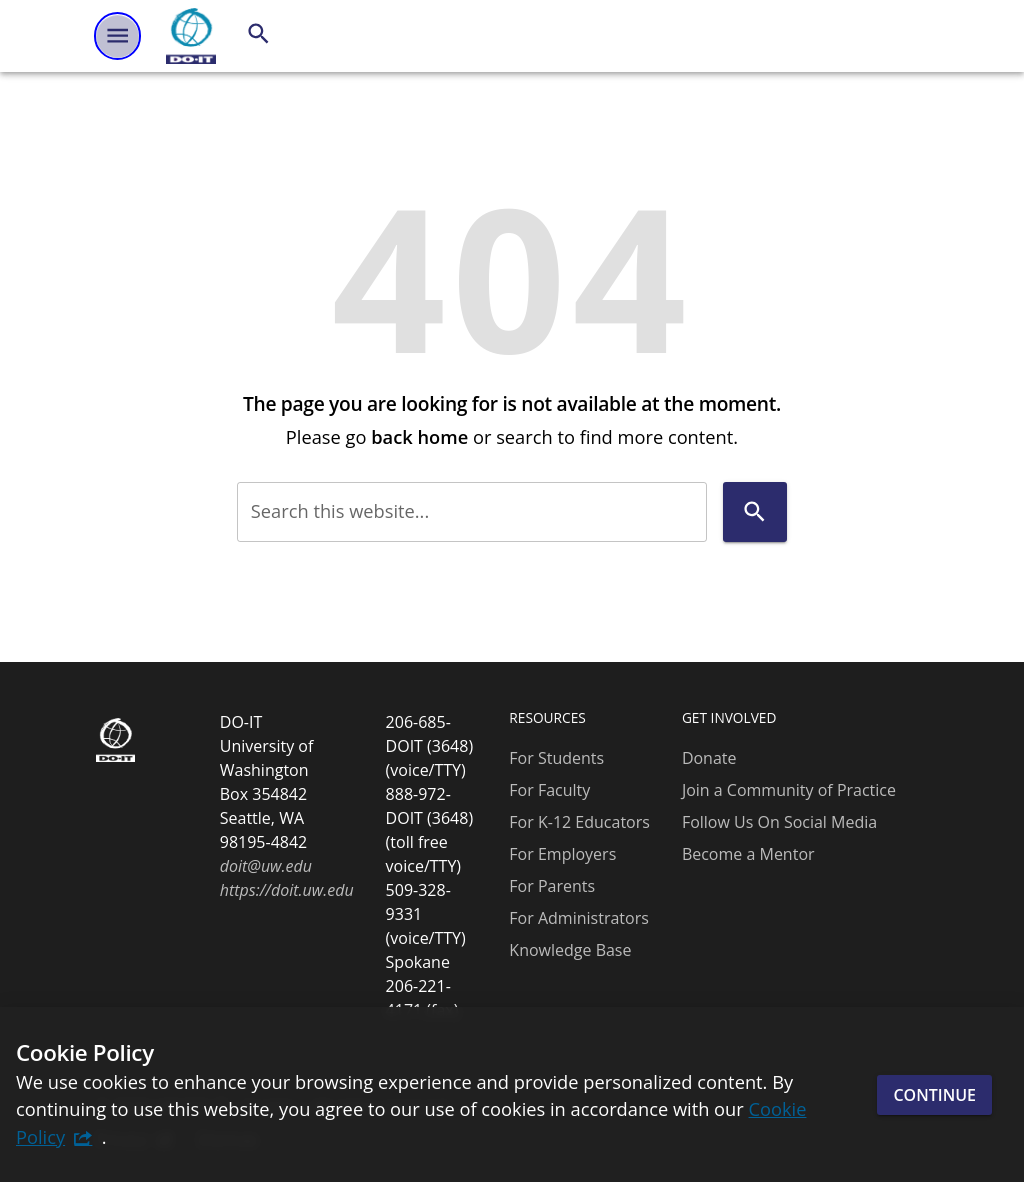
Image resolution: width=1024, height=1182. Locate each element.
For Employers (562, 854)
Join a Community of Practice (789, 790)
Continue (934, 1095)
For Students (556, 758)
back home (419, 436)
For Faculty (549, 790)
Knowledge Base (570, 950)
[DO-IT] (191, 36)
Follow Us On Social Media (779, 822)
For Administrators (578, 918)
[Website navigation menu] (117, 35)
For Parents (552, 886)
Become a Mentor (748, 854)
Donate (709, 758)
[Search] (258, 33)
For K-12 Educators (579, 822)
